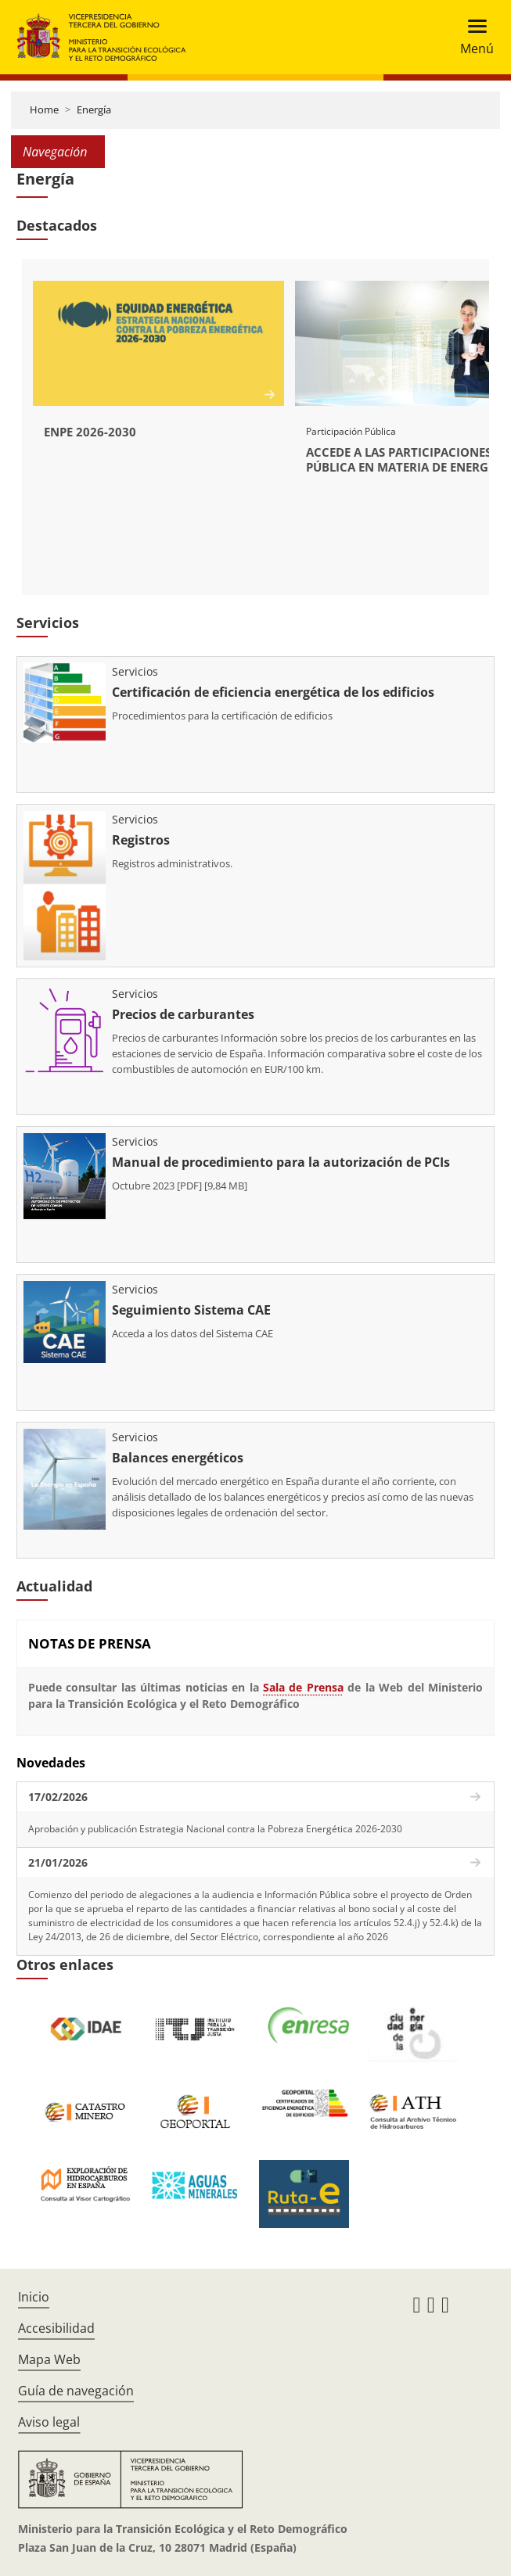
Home (44, 109)
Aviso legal (49, 2422)
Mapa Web (49, 2359)
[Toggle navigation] (472, 37)
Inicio (33, 2296)
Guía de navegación (76, 2390)
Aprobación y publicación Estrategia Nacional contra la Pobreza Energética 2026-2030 (215, 1828)
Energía (94, 109)
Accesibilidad (56, 2328)
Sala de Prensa (303, 1687)
